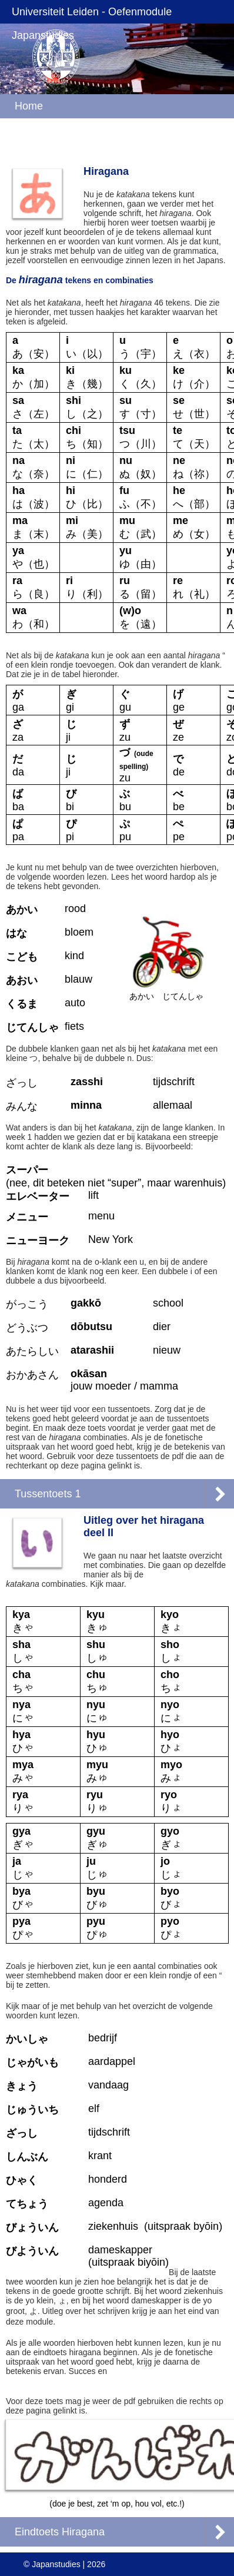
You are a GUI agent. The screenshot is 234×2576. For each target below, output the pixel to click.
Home (29, 106)
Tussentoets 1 (48, 1494)
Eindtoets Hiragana (60, 2532)
